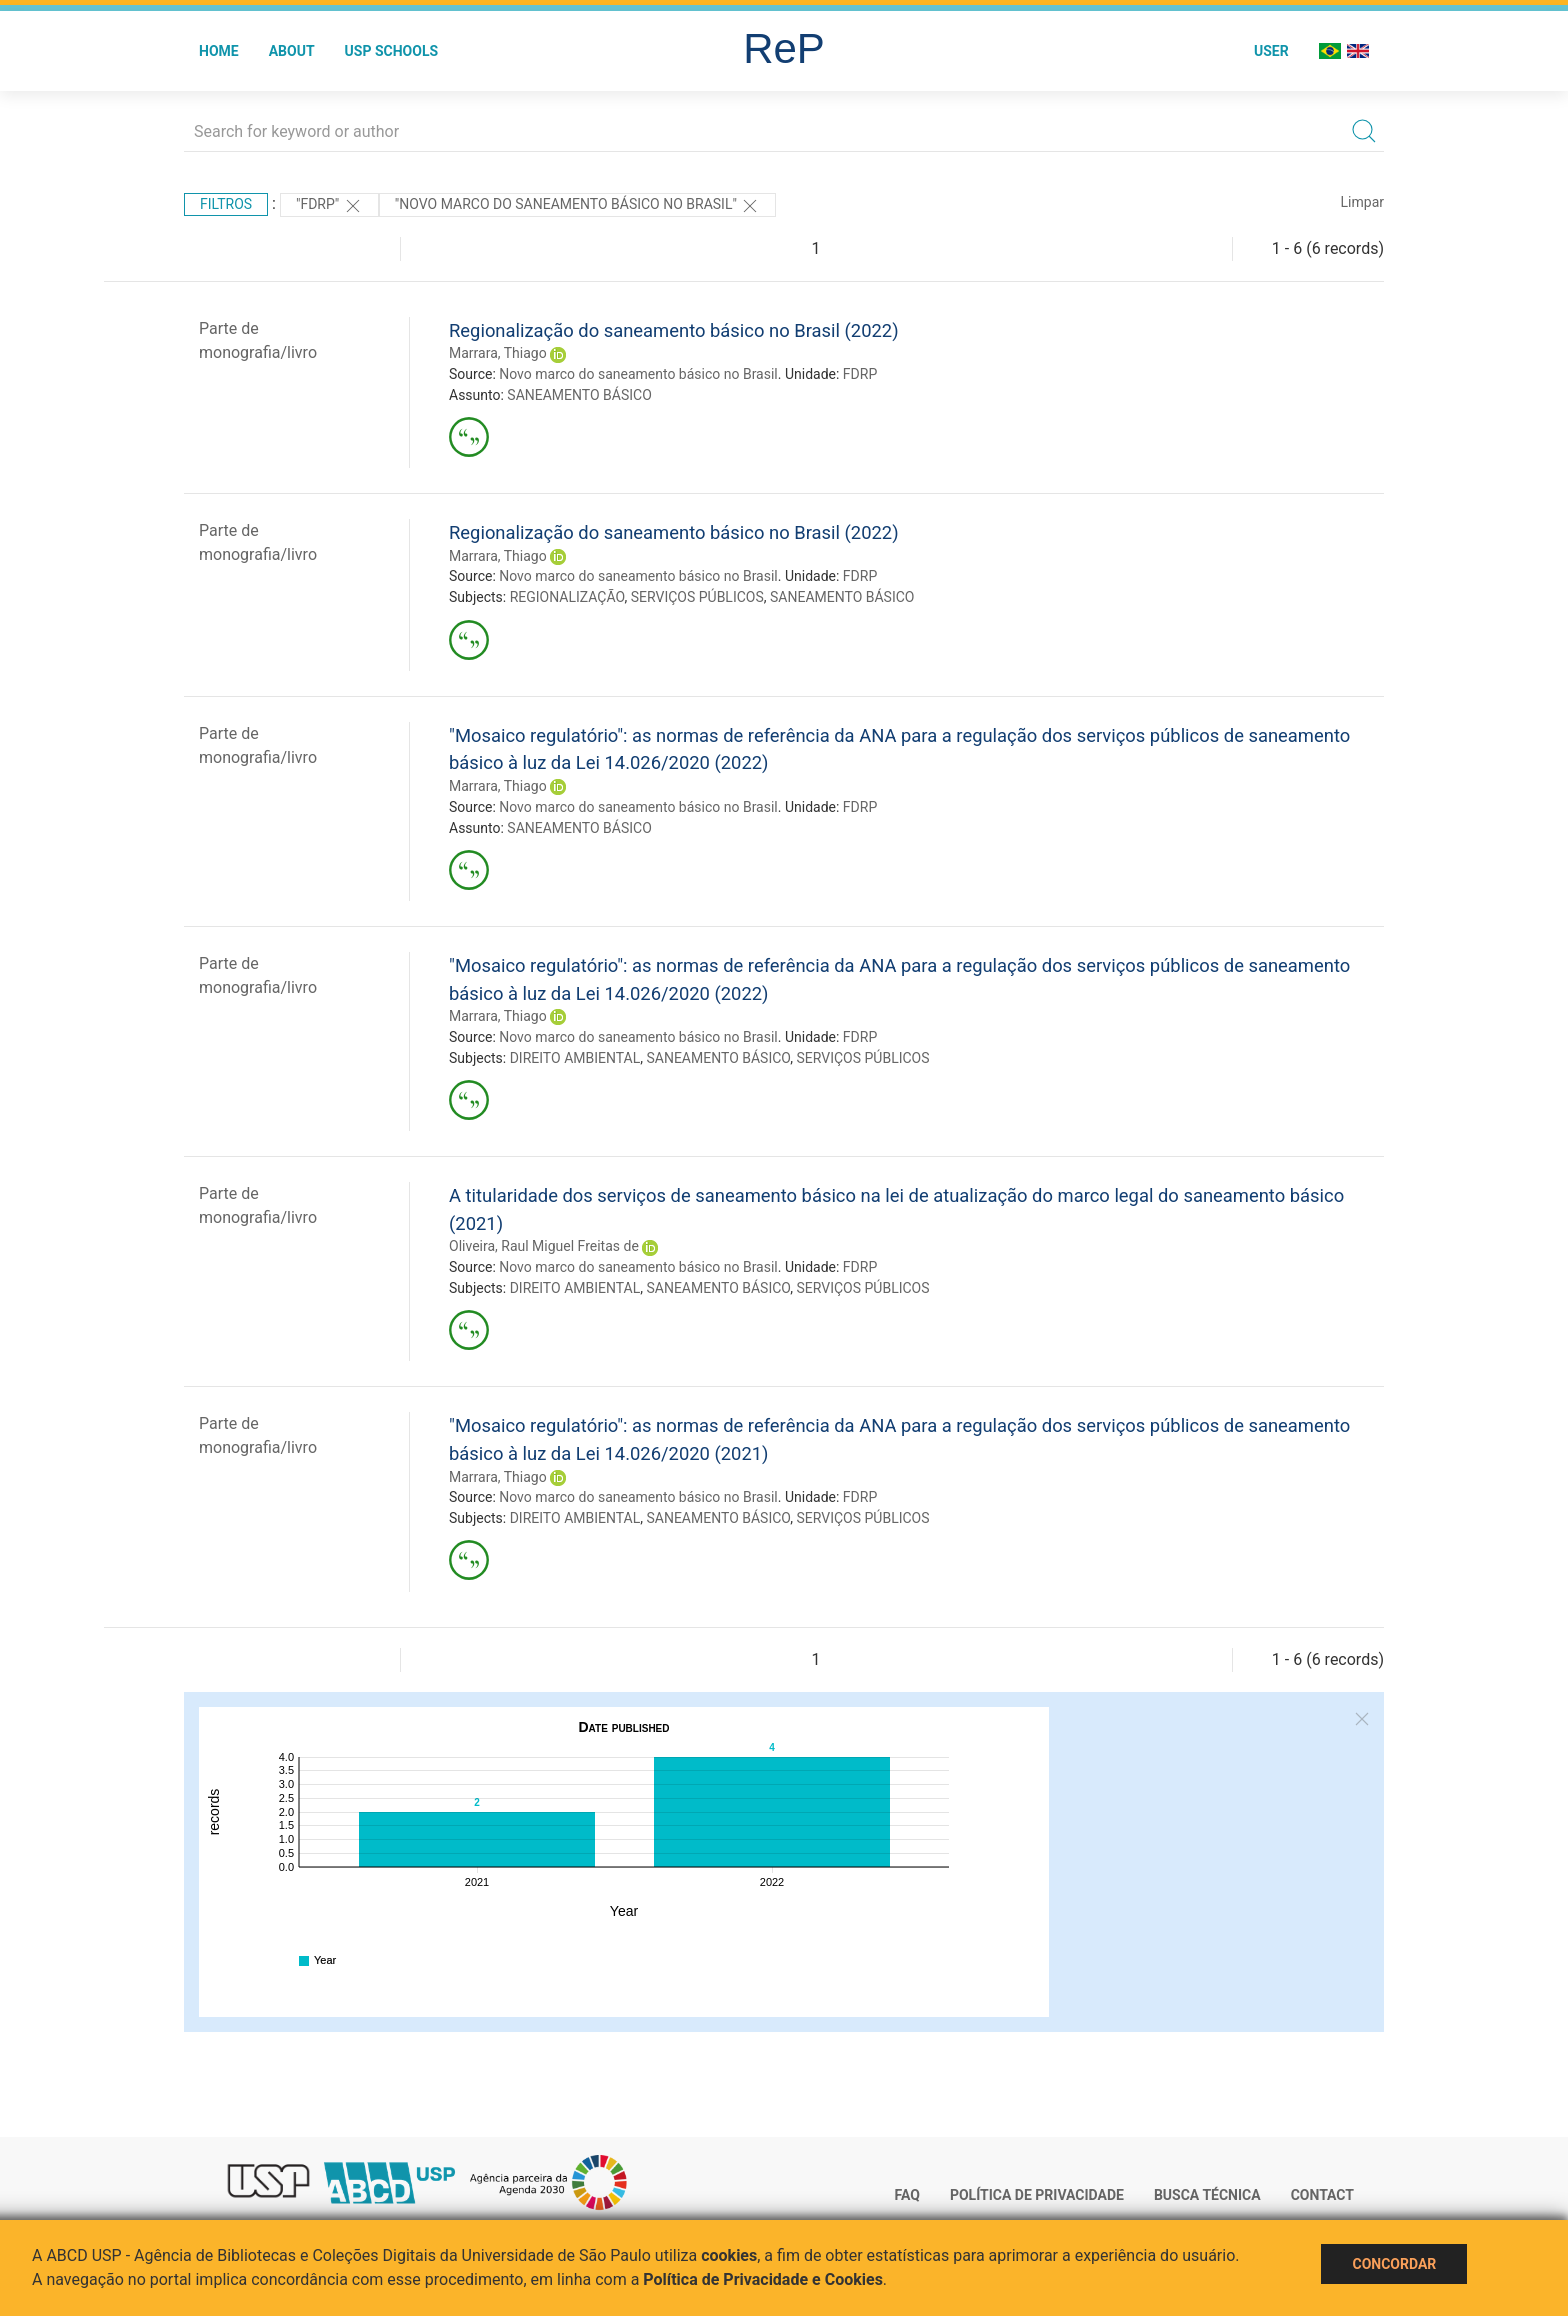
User (1271, 51)
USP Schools (392, 51)
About (292, 51)
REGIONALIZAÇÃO (567, 597)
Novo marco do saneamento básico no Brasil (638, 374)
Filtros (226, 204)
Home (219, 51)
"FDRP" (329, 206)
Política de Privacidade (1037, 2195)
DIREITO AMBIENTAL (575, 1058)
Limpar (1362, 202)
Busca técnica (1207, 2195)
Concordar (1394, 2264)
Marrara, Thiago (498, 353)
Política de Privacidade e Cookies (763, 2279)
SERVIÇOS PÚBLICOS (697, 597)
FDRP (860, 374)
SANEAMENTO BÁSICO (579, 395)
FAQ (907, 2195)
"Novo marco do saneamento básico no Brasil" (578, 206)
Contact (1322, 2195)
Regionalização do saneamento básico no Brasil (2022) (674, 330)
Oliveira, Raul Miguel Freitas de (544, 1246)
